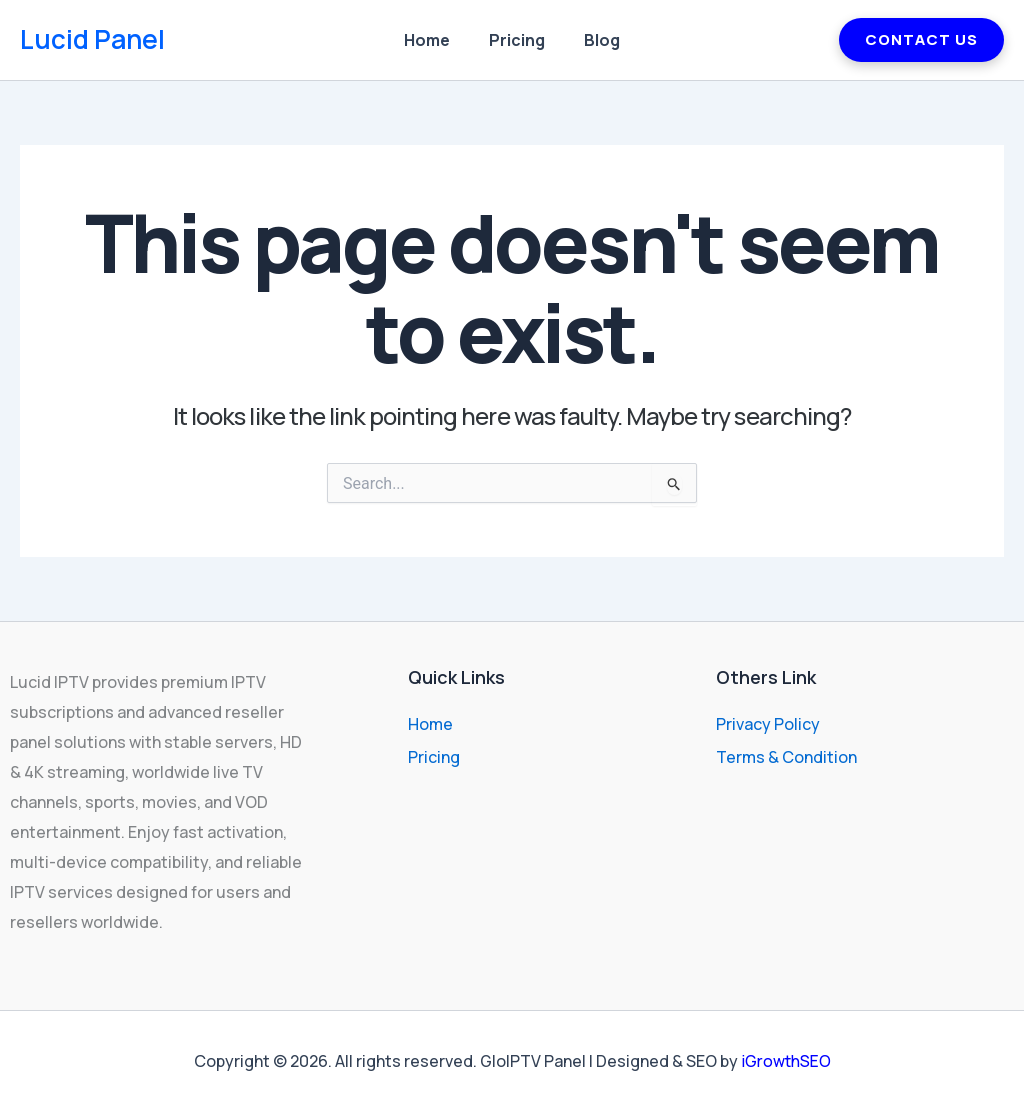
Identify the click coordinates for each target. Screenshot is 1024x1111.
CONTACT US (921, 39)
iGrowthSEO (785, 1061)
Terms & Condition (786, 757)
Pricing (517, 40)
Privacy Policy (768, 724)
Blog (595, 40)
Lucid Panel (92, 39)
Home (434, 40)
